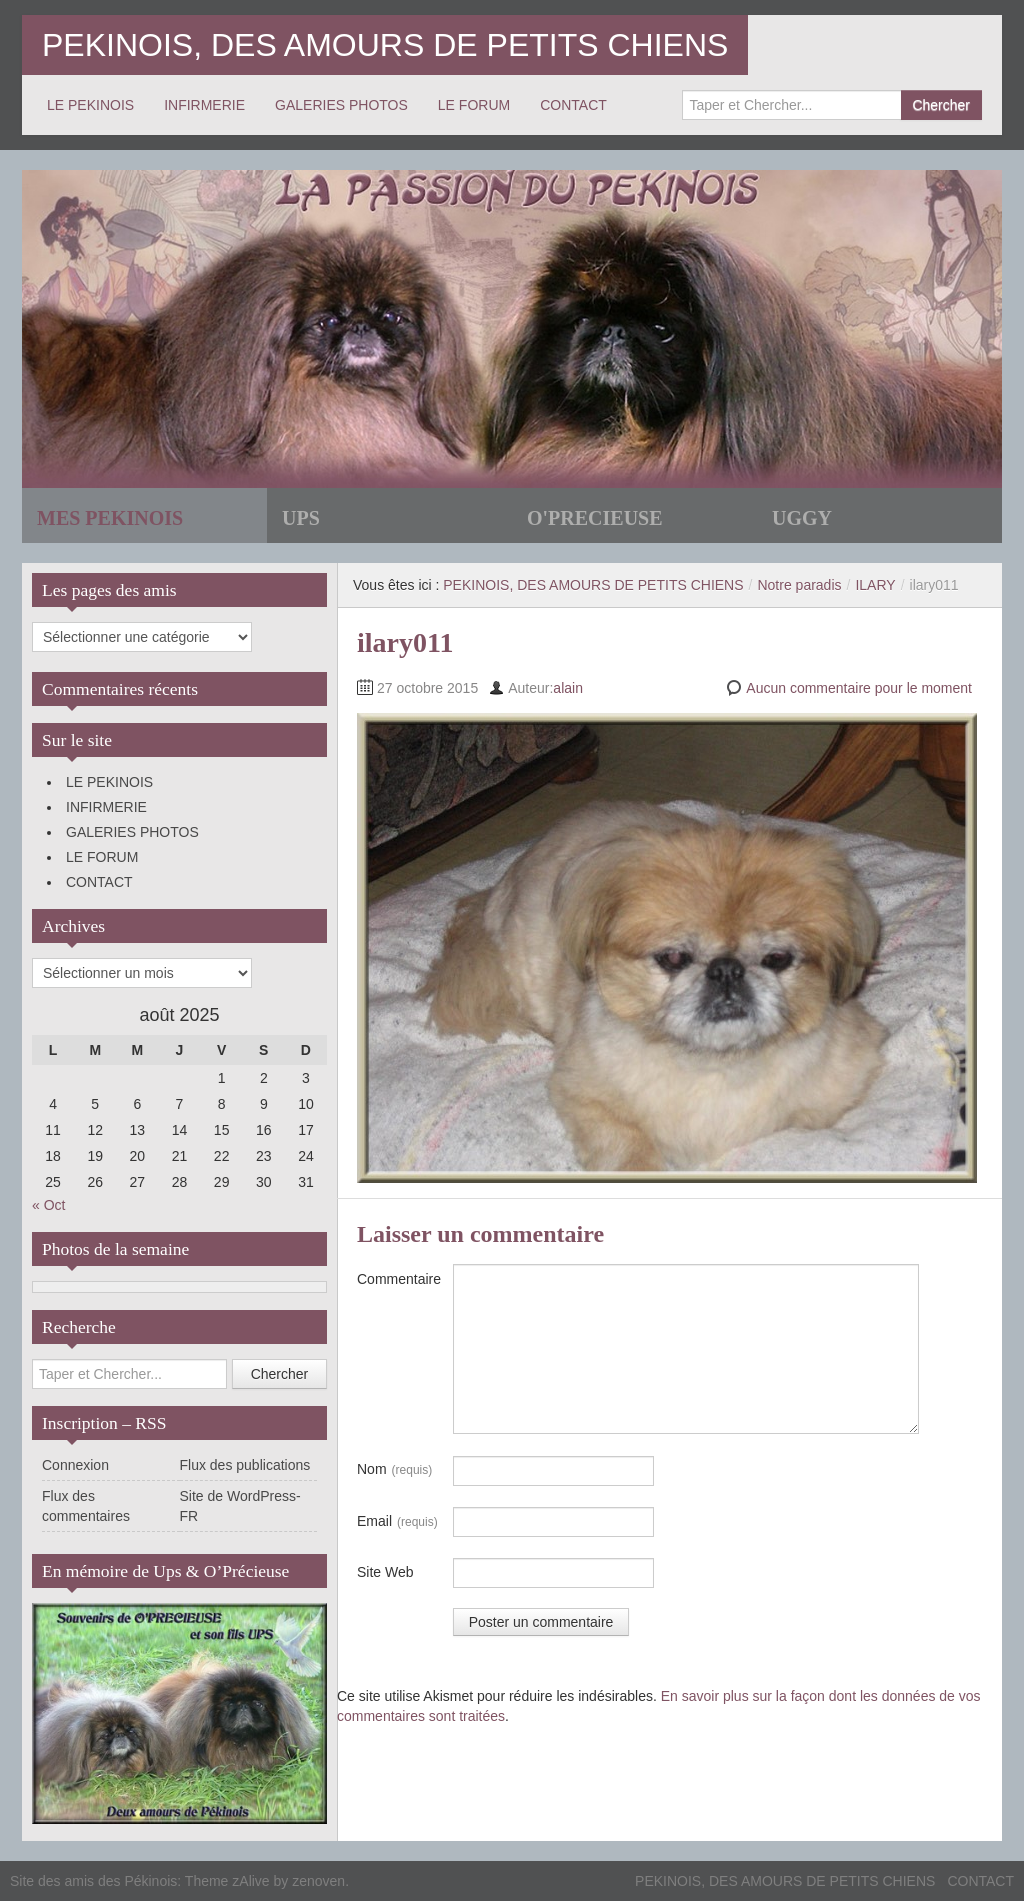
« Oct (48, 1205)
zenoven (318, 1881)
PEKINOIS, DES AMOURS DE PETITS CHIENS (385, 45)
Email (397, 1522)
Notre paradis (799, 585)
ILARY (875, 585)
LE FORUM (474, 105)
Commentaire (399, 1279)
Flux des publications (245, 1465)
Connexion (75, 1465)
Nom (394, 1470)
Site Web (385, 1572)
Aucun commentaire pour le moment (859, 688)
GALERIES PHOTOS (341, 105)
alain (568, 688)
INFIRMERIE (204, 105)
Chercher (941, 105)
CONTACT (573, 105)
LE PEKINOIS (90, 105)
